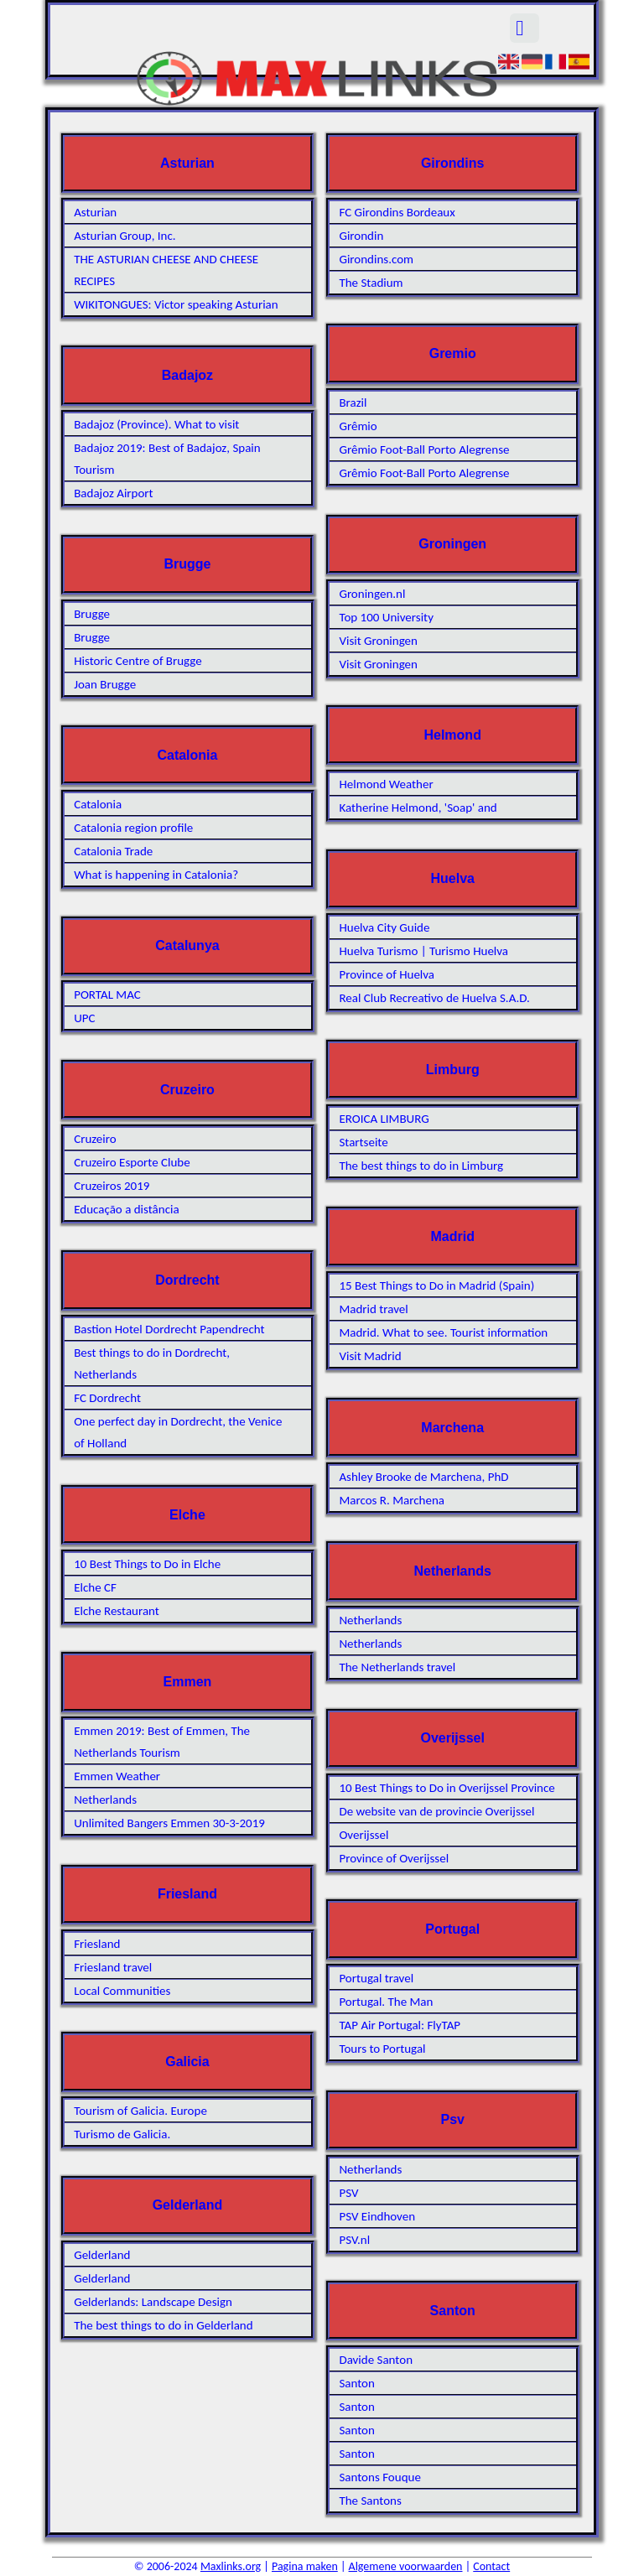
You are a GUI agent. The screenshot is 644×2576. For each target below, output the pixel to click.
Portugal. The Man (386, 2001)
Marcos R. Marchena (391, 1500)
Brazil (352, 402)
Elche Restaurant (116, 1610)
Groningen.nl (372, 593)
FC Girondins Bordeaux (396, 212)
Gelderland (102, 2254)
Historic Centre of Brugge (138, 660)
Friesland (97, 1943)
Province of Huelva (386, 974)
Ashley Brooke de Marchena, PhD (423, 1476)
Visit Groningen (378, 640)
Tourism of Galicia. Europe (140, 2110)
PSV (348, 2192)
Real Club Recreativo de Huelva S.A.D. (434, 997)
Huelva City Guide (384, 927)
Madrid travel (373, 1309)
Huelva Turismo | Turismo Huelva (423, 950)
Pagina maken (305, 2566)
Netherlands (105, 1799)
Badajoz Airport (113, 493)
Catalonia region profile (133, 827)
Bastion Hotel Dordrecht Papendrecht (169, 1329)
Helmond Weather (386, 784)
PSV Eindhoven (377, 2216)
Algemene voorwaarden (406, 2566)
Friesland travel (113, 1967)
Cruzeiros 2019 (111, 1185)
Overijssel (363, 1834)
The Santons (370, 2500)
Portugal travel (376, 1978)
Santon (357, 2383)
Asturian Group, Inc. (124, 235)
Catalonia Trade (113, 851)
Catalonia (98, 804)
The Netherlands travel (397, 1667)
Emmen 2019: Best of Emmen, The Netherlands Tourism (162, 1741)
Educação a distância (126, 1209)
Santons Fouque (379, 2477)
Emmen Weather (117, 1776)
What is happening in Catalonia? (156, 874)
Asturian (95, 212)
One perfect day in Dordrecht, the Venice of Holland (178, 1432)
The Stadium (370, 282)
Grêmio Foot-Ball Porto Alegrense (424, 449)
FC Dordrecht (107, 1397)
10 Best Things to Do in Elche (147, 1563)
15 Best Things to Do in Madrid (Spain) (436, 1285)
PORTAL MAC (107, 994)
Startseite (363, 1142)
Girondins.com (376, 259)
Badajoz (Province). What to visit (156, 424)
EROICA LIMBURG (383, 1118)
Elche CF (95, 1587)
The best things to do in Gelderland (163, 2325)
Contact (491, 2566)
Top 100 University (386, 617)
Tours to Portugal (382, 2048)
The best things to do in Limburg (421, 1165)
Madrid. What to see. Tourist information (443, 1332)
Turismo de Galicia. (122, 2134)
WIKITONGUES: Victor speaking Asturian (176, 304)
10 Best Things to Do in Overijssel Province (446, 1787)
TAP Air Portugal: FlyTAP (399, 2025)
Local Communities (122, 1990)
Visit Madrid (370, 1355)
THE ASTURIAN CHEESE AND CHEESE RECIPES (166, 270)
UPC (84, 1018)
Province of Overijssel (394, 1858)
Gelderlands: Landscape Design (153, 2301)
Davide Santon (376, 2359)
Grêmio (358, 426)
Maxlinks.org (230, 2566)
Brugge (92, 613)
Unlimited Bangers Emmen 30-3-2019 (169, 1823)
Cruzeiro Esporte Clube (132, 1162)
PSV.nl (354, 2239)
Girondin (361, 235)
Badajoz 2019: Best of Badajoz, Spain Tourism (167, 458)
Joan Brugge (105, 684)
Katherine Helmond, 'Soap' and (417, 807)
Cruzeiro (95, 1138)
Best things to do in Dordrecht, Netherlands (152, 1363)
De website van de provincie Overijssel (436, 1811)
